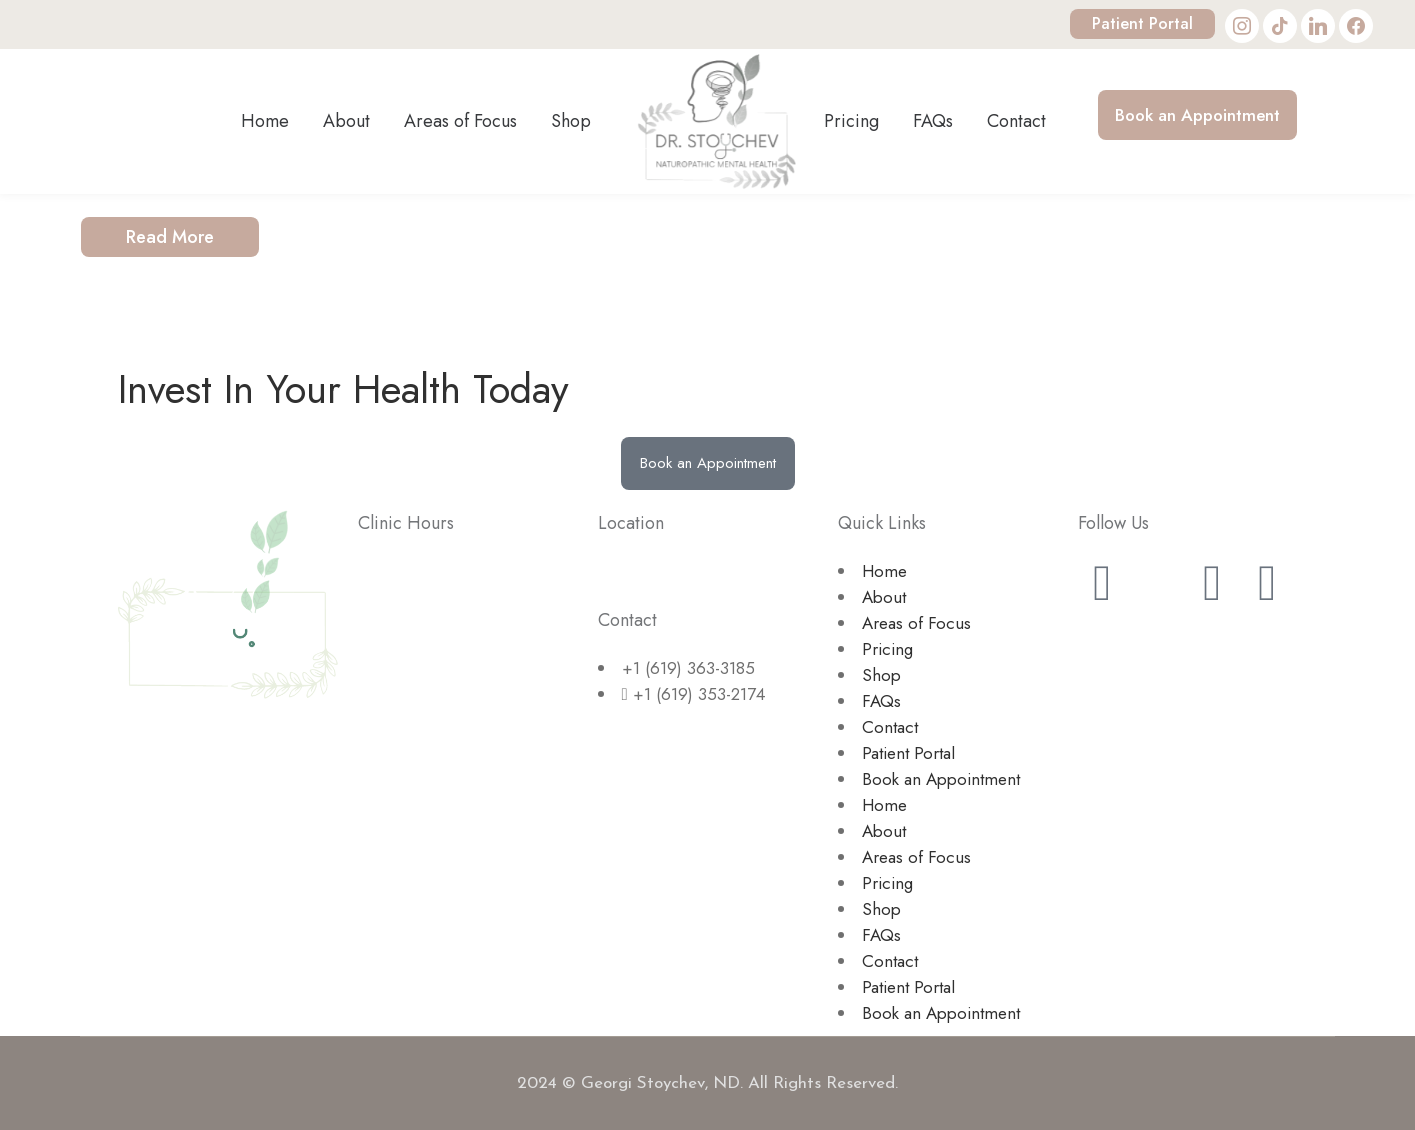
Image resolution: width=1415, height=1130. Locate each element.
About (884, 597)
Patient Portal (1142, 23)
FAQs (881, 701)
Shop (881, 675)
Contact (890, 727)
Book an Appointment (941, 779)
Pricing (887, 649)
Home (884, 571)
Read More (170, 237)
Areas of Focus (916, 623)
